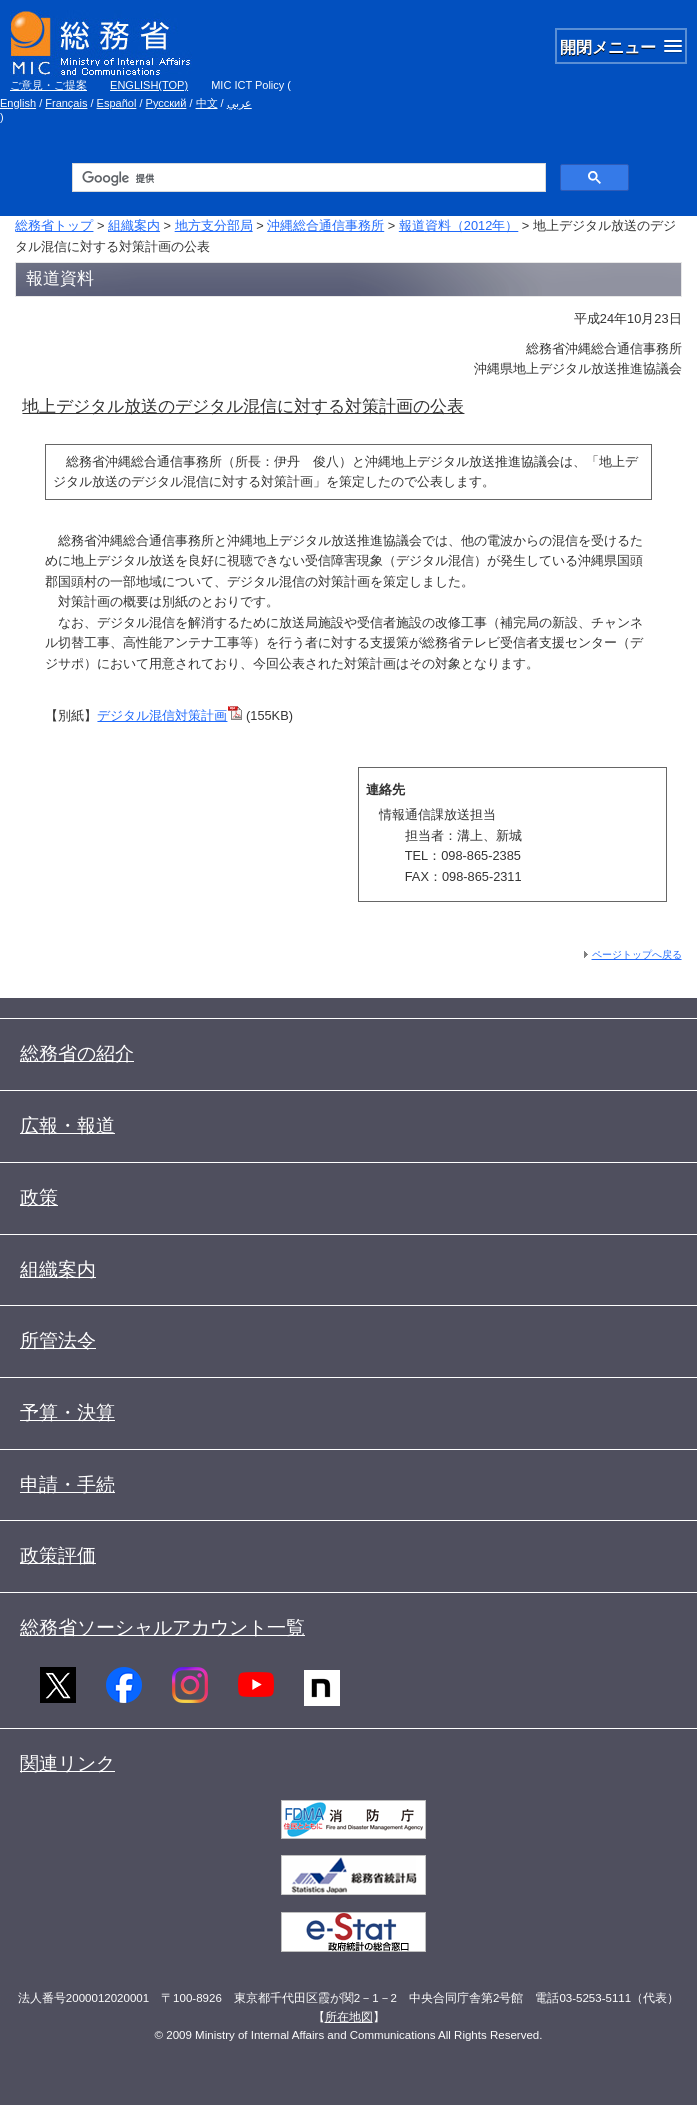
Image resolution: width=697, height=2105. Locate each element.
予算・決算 (67, 1412)
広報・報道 (67, 1125)
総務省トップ (54, 225)
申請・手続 (67, 1484)
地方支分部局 (214, 225)
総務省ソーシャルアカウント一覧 (162, 1627)
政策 (39, 1197)
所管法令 (58, 1340)
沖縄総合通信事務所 (325, 225)
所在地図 (349, 2017)
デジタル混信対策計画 (162, 715)
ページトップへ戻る (637, 954)
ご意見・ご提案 (48, 85)
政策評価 (58, 1555)
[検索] (307, 178)
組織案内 (134, 225)
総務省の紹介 (77, 1053)
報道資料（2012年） (458, 225)
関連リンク (67, 1763)
